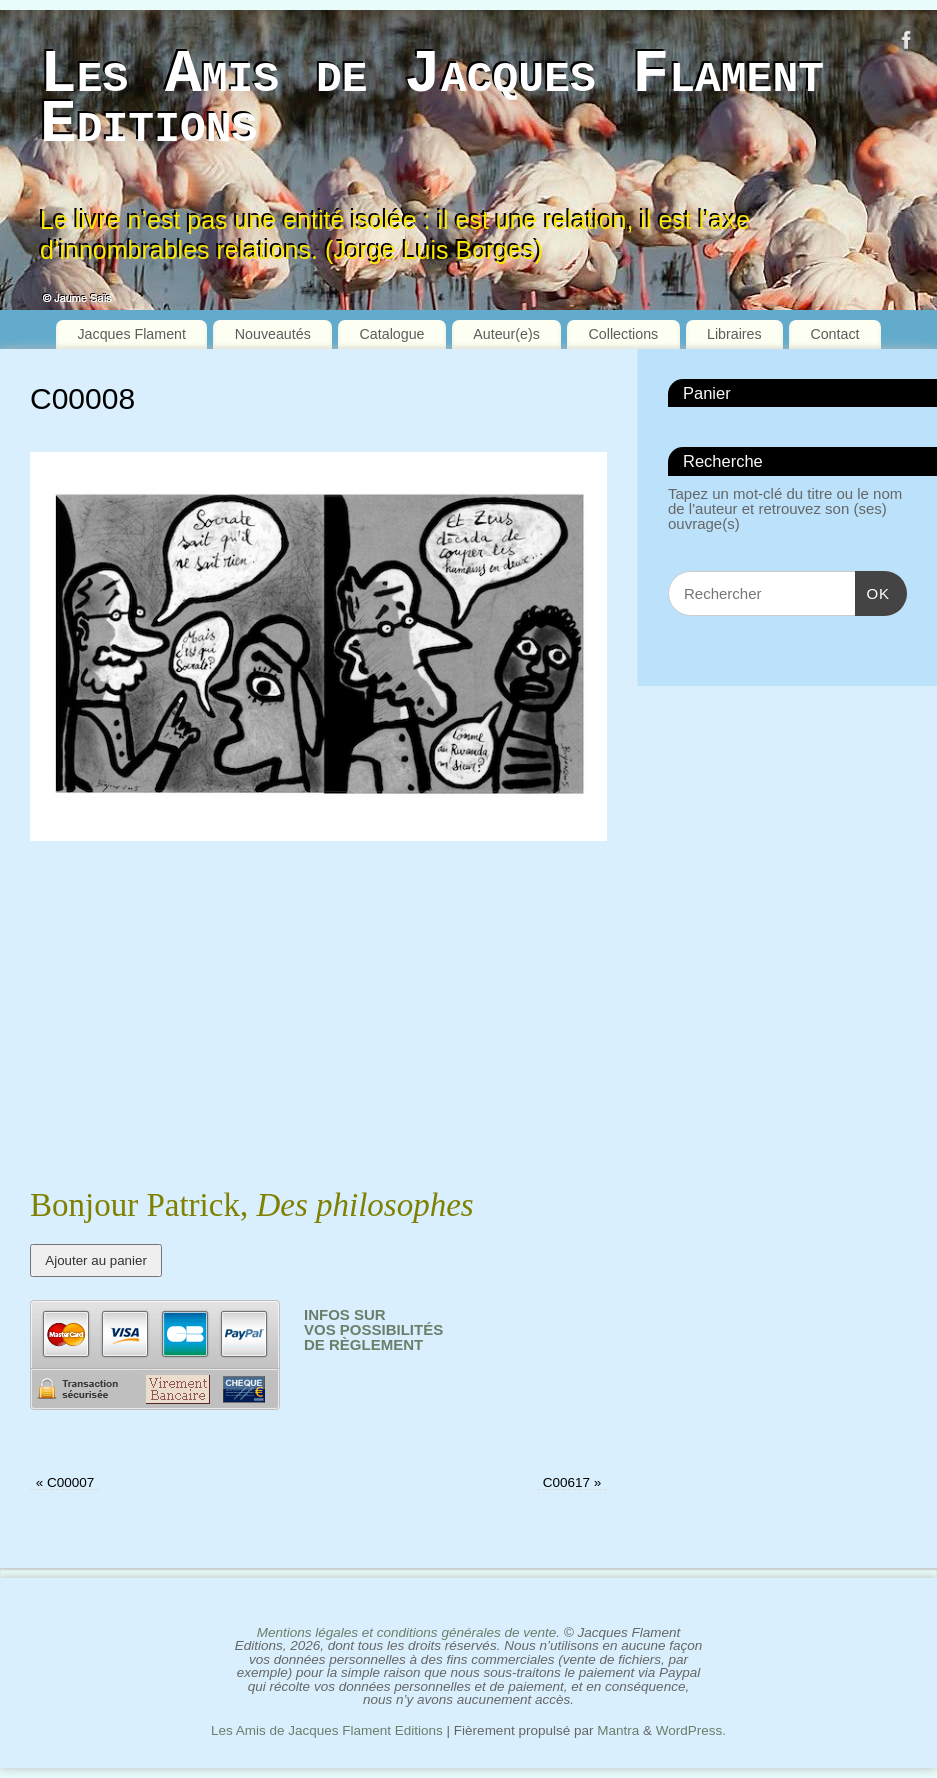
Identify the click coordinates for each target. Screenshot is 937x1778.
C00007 (65, 1482)
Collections (624, 334)
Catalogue (392, 334)
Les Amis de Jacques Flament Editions (432, 100)
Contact (834, 334)
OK (873, 593)
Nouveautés (273, 334)
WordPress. (691, 1730)
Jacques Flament (131, 334)
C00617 (572, 1482)
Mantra (618, 1730)
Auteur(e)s (506, 334)
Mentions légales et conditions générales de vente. (408, 1632)
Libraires (734, 334)
